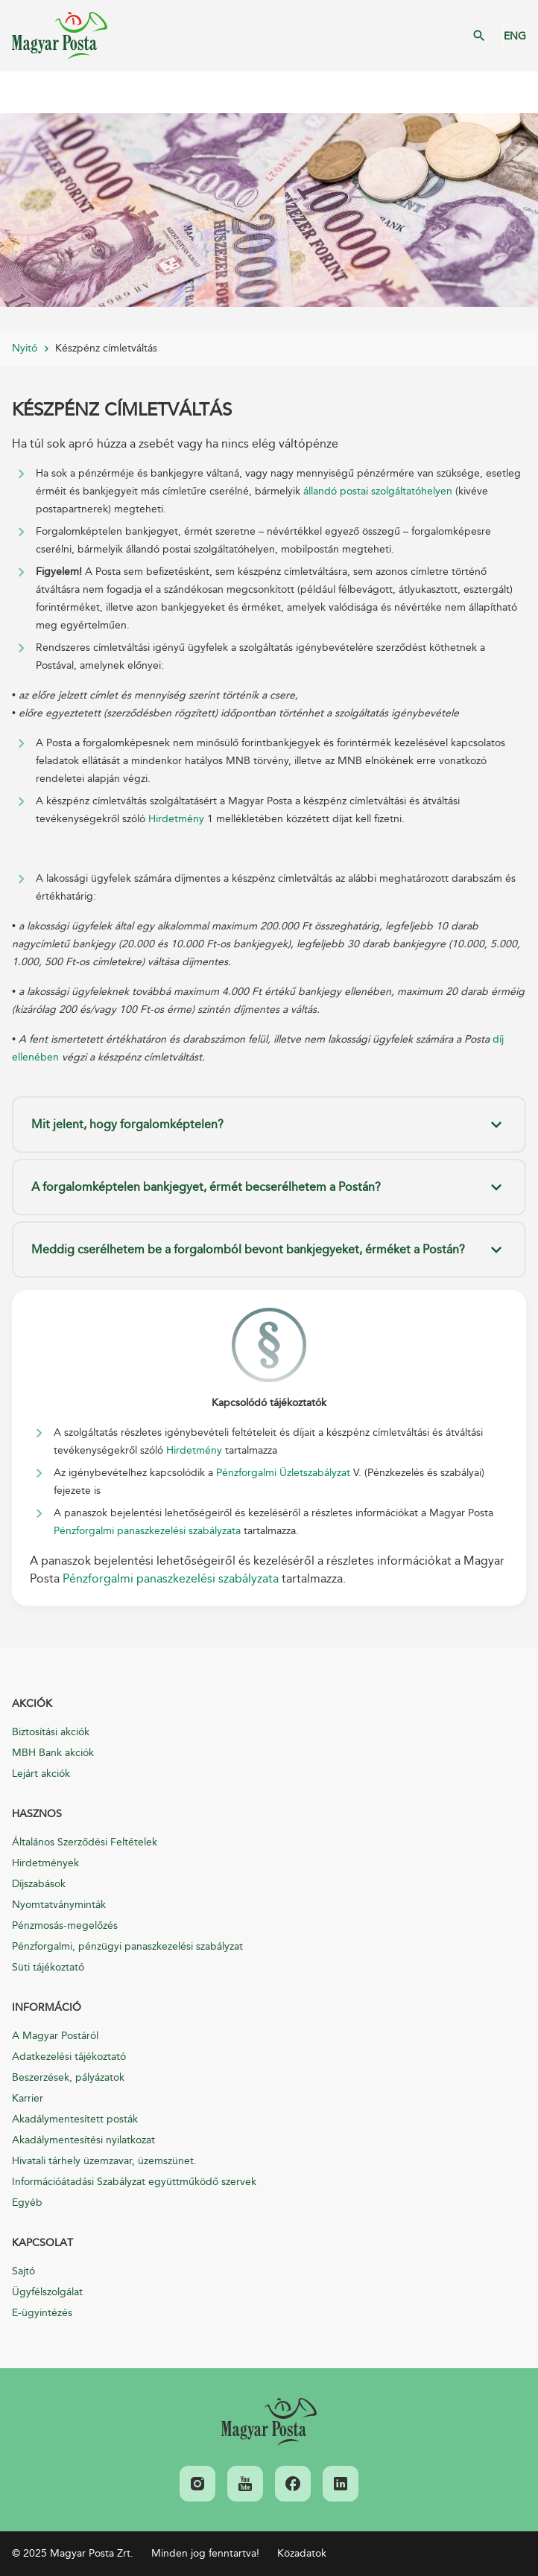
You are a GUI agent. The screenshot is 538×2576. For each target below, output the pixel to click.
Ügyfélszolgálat (47, 2292)
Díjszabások (39, 1883)
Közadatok (301, 2553)
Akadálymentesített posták (75, 2119)
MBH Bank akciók (53, 1752)
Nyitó (24, 348)
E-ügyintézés (42, 2312)
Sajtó (23, 2271)
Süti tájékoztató (48, 1967)
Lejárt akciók (41, 1773)
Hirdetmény (176, 818)
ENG (515, 36)
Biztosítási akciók (50, 1732)
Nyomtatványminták (59, 1904)
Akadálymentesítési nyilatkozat (83, 2140)
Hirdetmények (45, 1863)
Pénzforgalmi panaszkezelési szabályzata (147, 1530)
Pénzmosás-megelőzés (65, 1925)
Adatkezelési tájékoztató (69, 2056)
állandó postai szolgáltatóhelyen (377, 491)
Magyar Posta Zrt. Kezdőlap (59, 36)
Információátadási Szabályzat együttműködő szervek (134, 2181)
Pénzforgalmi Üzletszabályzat (284, 1472)
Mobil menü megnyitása (22, 92)
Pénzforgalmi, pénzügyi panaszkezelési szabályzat (127, 1946)
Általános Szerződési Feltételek (84, 1842)
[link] (269, 2422)
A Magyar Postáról (55, 2035)
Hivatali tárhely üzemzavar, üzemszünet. (104, 2160)
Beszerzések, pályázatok (68, 2077)
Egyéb (27, 2202)
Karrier (27, 2098)
